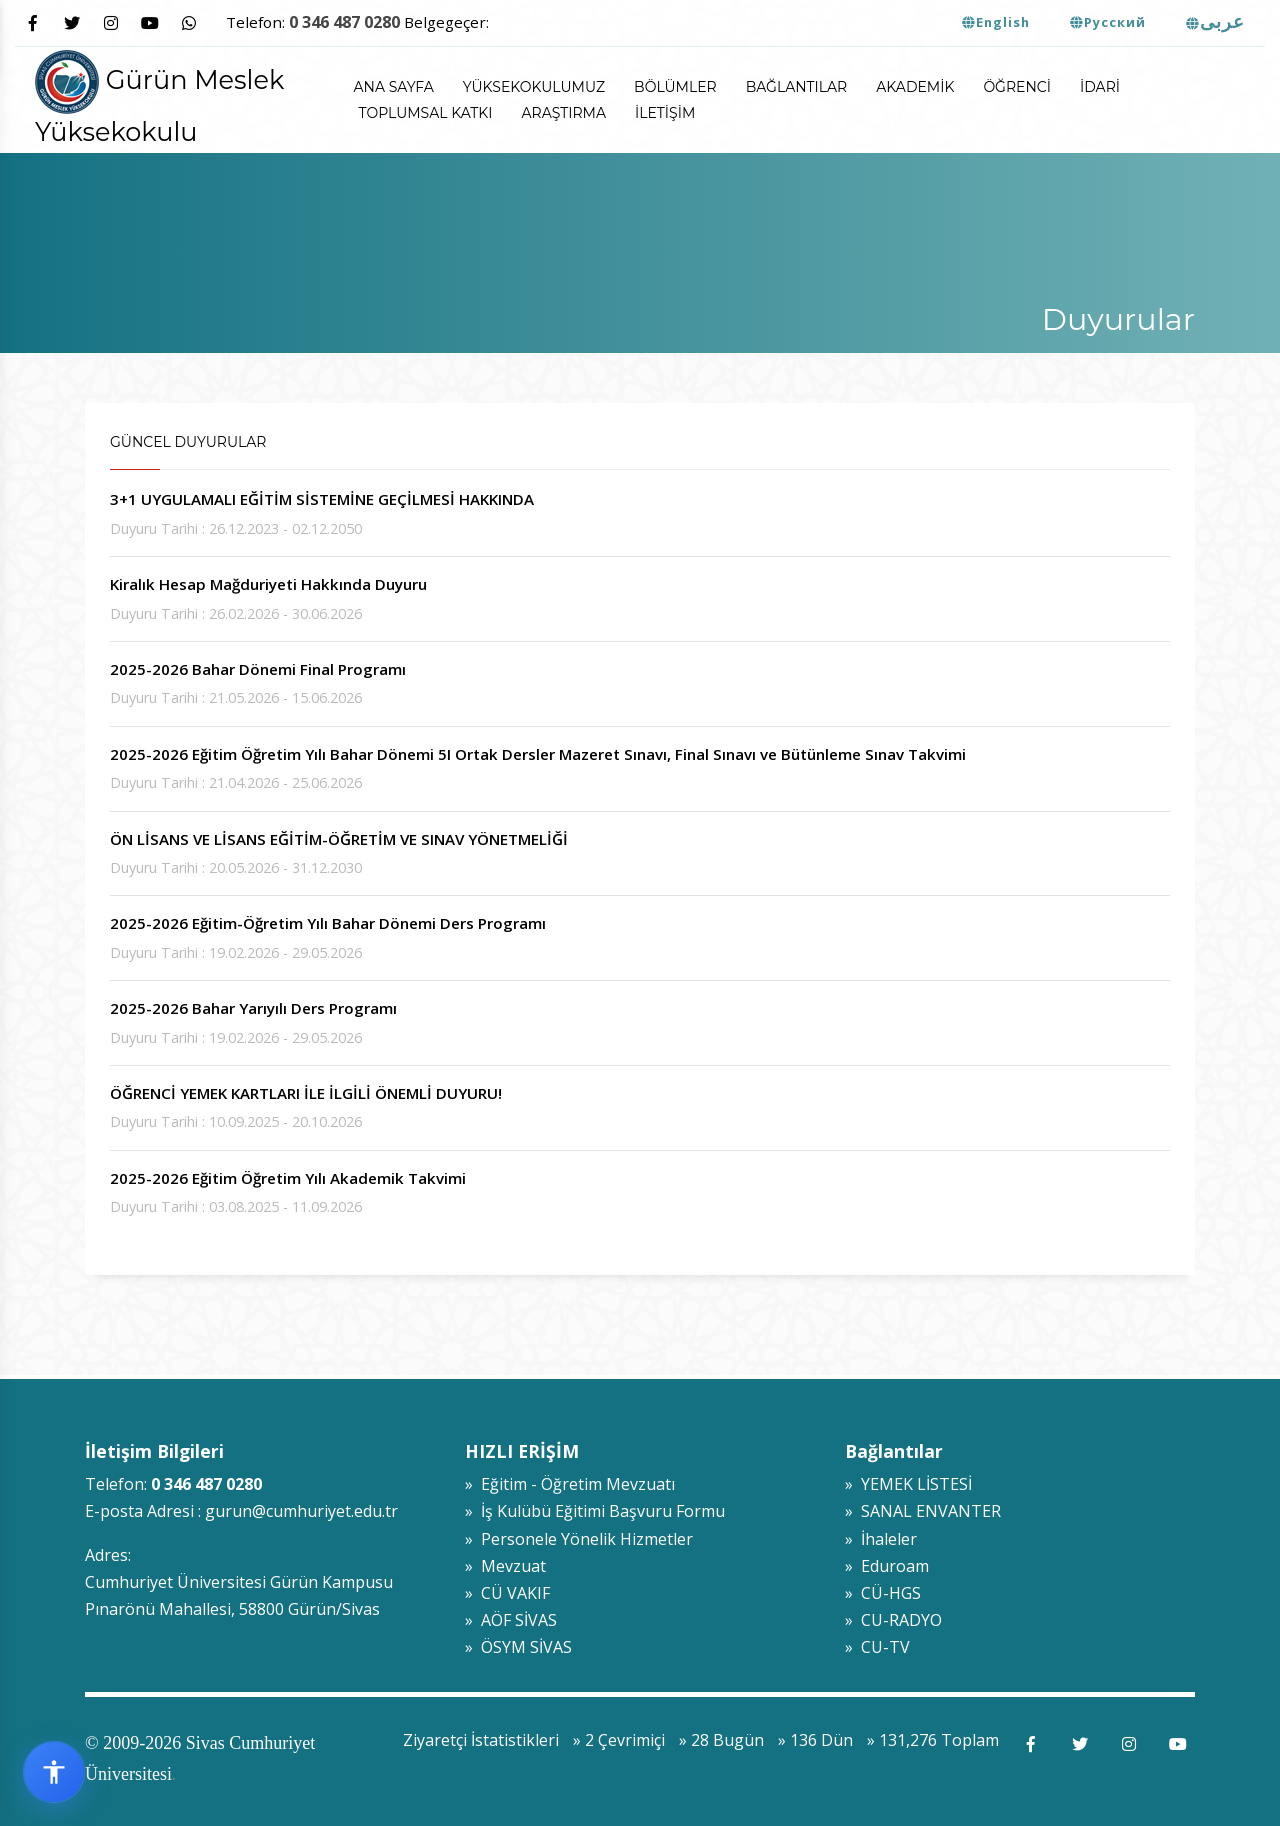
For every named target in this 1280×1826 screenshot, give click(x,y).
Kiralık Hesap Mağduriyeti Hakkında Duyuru (268, 584)
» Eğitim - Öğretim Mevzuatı (570, 1484)
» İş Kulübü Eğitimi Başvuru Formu (595, 1511)
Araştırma (564, 113)
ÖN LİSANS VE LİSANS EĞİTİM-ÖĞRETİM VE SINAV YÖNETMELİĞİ (339, 839)
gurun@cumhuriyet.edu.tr (301, 1511)
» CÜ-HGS (883, 1593)
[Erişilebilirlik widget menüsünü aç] (54, 1772)
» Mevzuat (505, 1566)
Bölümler (675, 87)
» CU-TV (877, 1647)
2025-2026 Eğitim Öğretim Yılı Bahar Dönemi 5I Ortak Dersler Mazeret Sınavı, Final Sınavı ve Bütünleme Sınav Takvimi (538, 754)
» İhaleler (881, 1539)
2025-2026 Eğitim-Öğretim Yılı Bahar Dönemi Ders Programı (328, 923)
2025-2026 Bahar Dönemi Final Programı (258, 669)
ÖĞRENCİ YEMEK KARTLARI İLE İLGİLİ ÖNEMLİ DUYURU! (306, 1093)
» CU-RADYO (893, 1620)
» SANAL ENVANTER (923, 1511)
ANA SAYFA (394, 87)
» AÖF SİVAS (511, 1620)
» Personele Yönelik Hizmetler (579, 1539)
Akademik (915, 87)
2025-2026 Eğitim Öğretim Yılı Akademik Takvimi (288, 1178)
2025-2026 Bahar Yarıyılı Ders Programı (253, 1008)
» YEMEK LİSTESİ (908, 1484)
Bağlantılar (797, 87)
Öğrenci (1017, 87)
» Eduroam (887, 1566)
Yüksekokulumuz (534, 87)
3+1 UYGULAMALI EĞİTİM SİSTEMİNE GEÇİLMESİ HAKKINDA (322, 499)
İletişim (665, 113)
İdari (1100, 87)
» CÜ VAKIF (507, 1593)
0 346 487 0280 (344, 22)
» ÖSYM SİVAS (518, 1647)
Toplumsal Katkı (426, 113)
